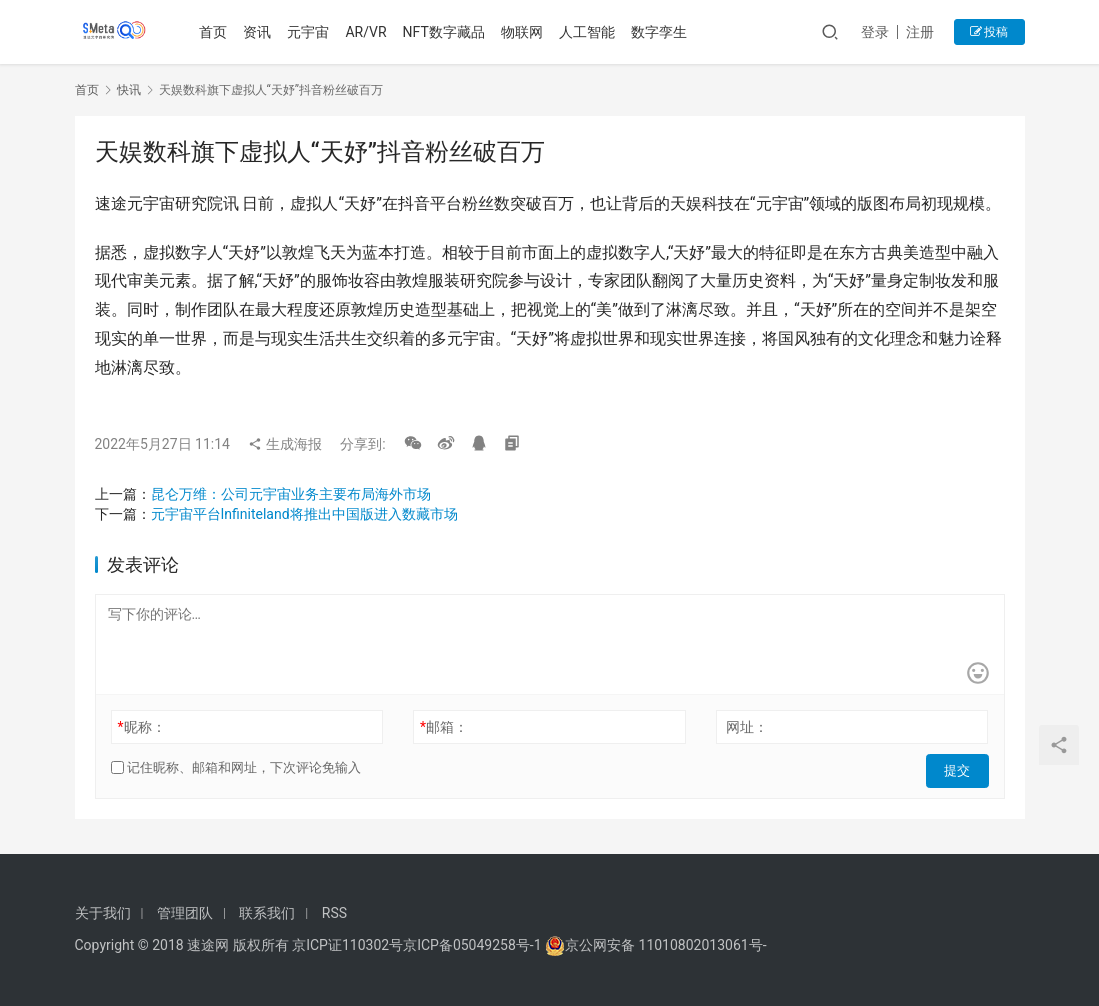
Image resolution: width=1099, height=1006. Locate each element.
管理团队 (185, 913)
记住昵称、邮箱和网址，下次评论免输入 (236, 767)
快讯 (129, 90)
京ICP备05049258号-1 (474, 945)
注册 (920, 32)
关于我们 (103, 913)
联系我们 (267, 913)
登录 (875, 32)
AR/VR (369, 32)
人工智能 (591, 32)
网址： (747, 727)
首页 (217, 32)
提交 (961, 768)
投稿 (989, 32)
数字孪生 (663, 32)
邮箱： (444, 727)
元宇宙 (312, 32)
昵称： (141, 727)
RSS (334, 913)
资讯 (261, 32)
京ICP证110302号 (347, 945)
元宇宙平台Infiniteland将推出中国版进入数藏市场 (304, 514)
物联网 (526, 32)
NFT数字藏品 (447, 32)
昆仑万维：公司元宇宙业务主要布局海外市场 (291, 494)
